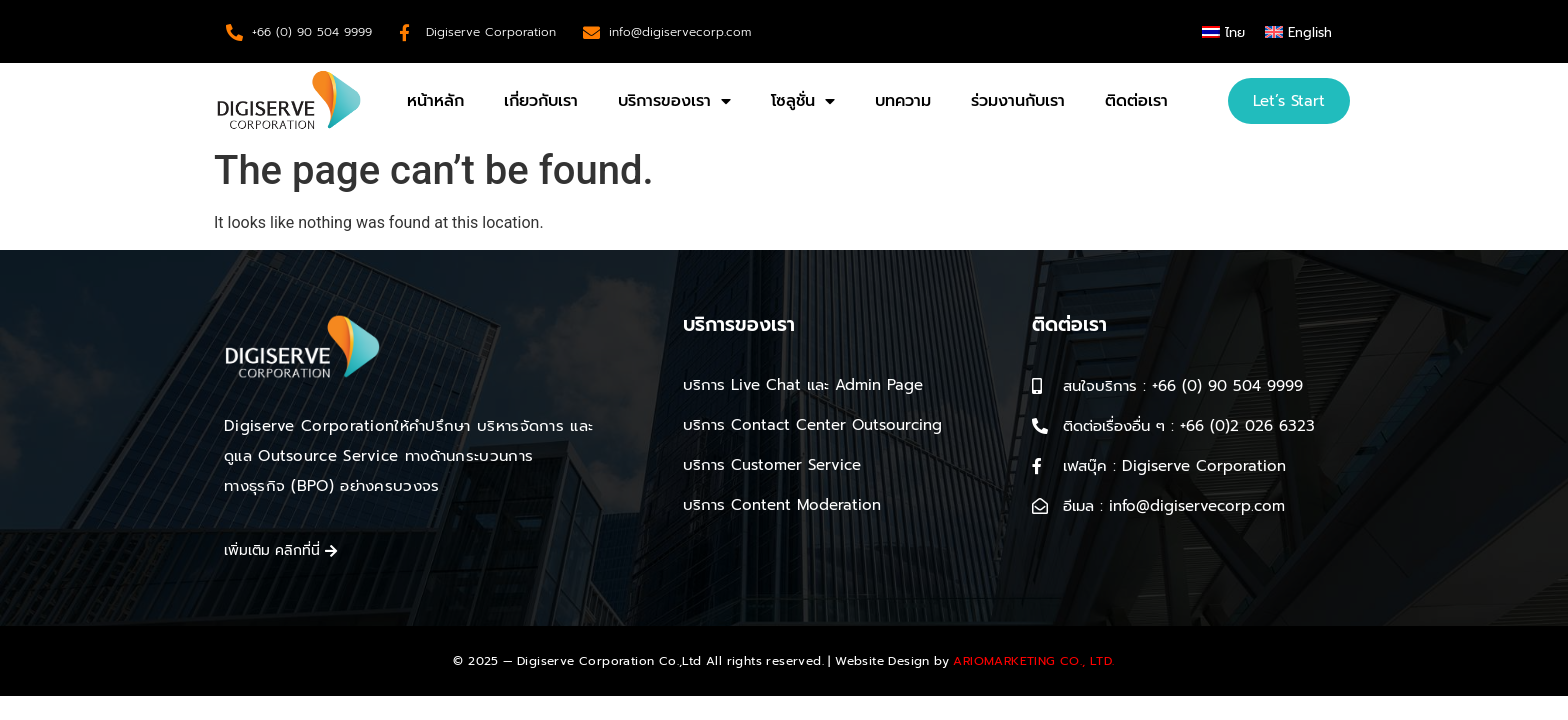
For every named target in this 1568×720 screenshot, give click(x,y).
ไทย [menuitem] (1235, 32)
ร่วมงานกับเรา (1018, 101)
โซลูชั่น (803, 101)
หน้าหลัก (435, 101)
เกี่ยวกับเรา (541, 101)
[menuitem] (1223, 31)
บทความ (903, 101)
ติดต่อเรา (1136, 101)
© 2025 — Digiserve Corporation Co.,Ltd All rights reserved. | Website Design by (783, 661)
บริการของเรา (674, 101)
